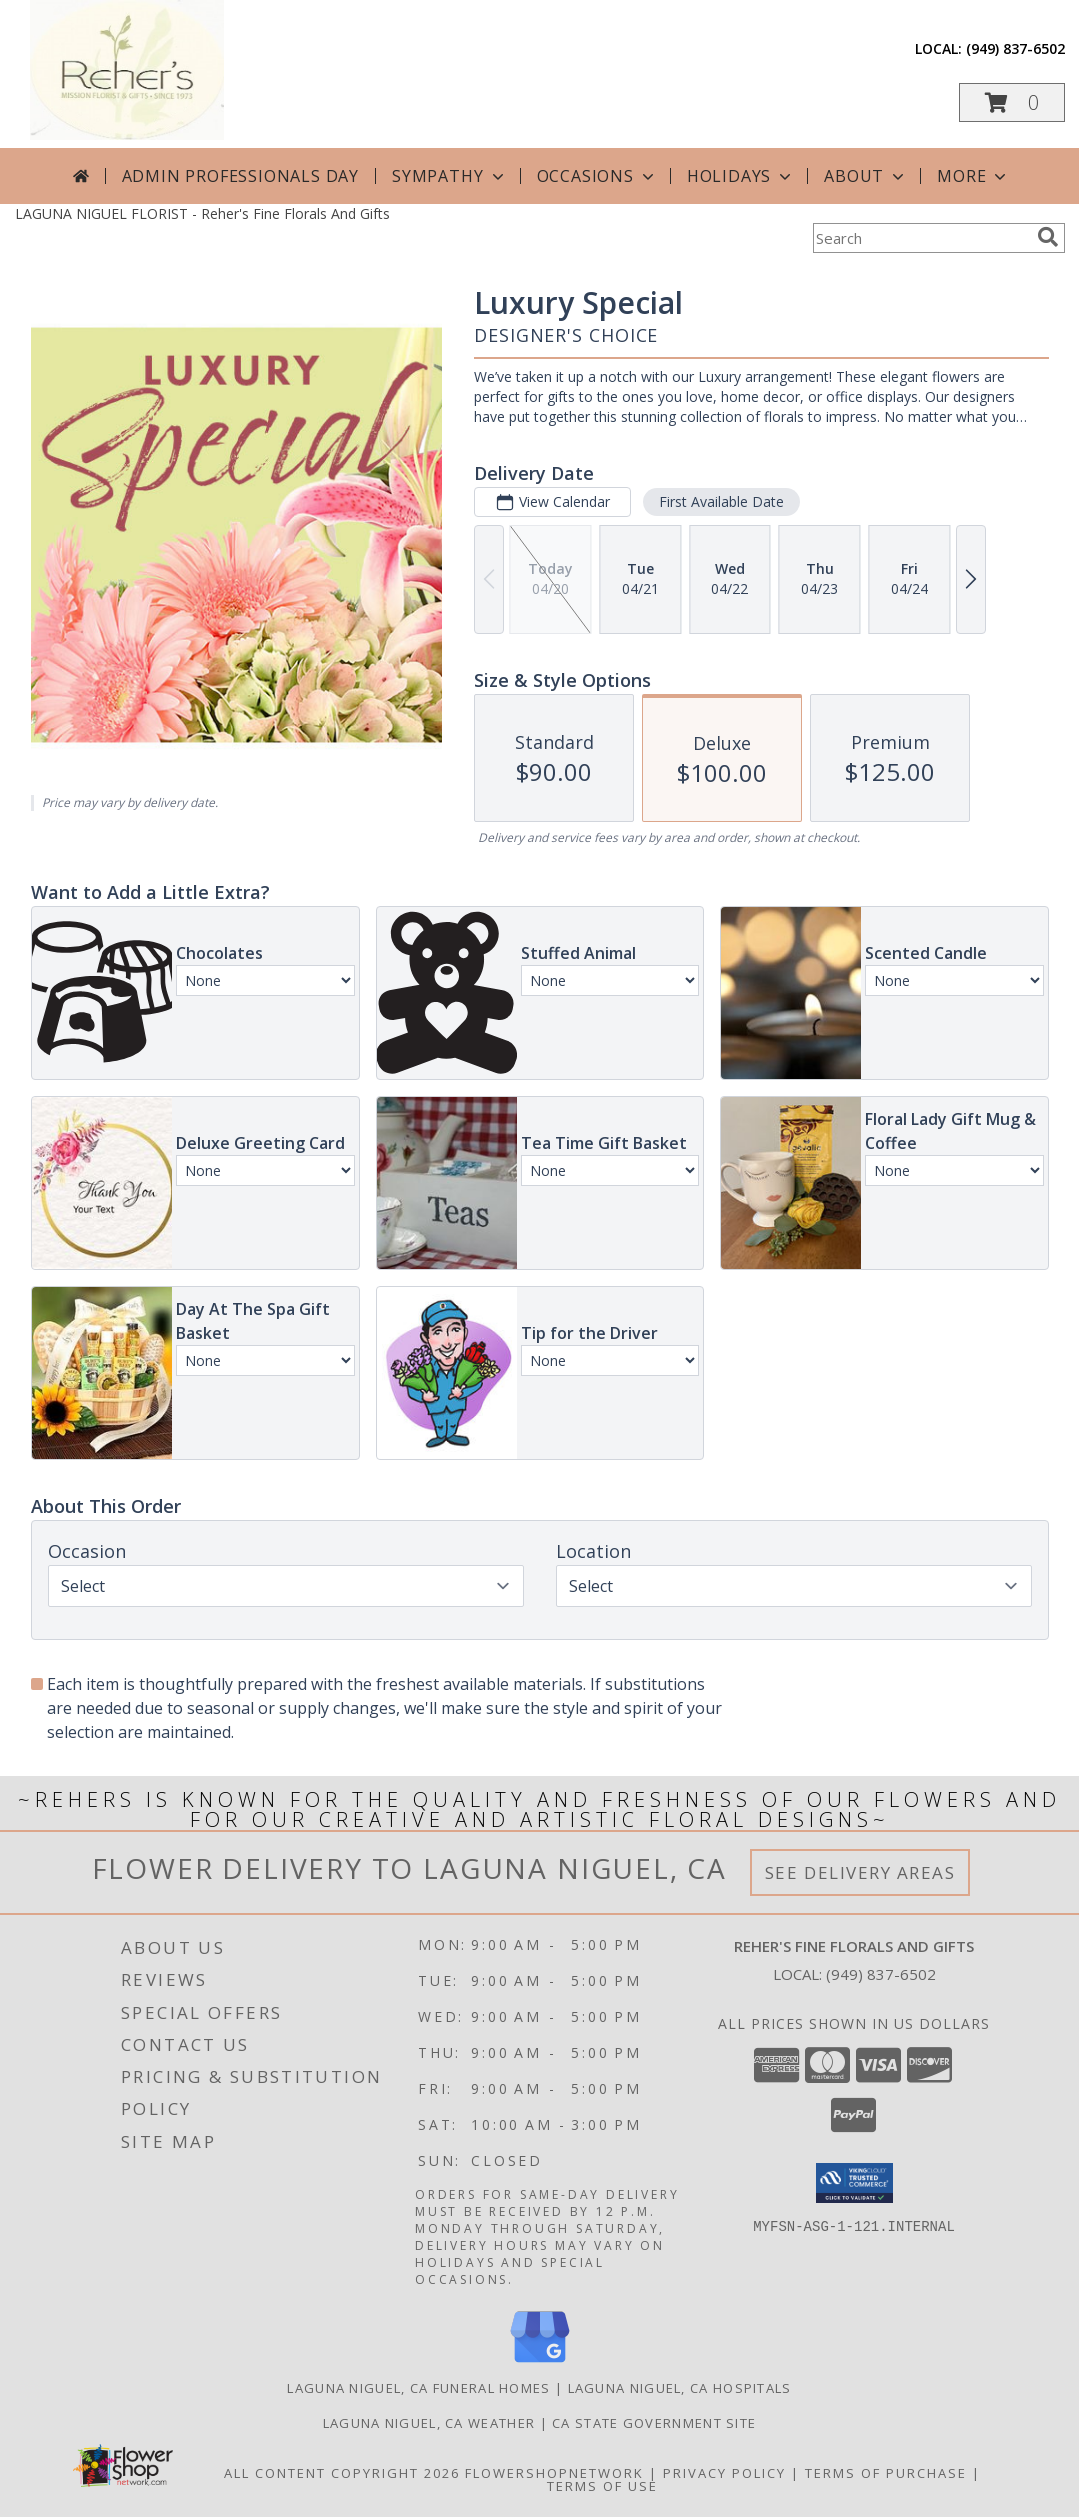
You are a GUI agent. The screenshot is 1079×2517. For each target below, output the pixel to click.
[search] (1048, 237)
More (973, 176)
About (866, 176)
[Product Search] (921, 238)
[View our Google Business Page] (540, 2363)
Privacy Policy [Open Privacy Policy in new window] (724, 2473)
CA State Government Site (654, 2423)
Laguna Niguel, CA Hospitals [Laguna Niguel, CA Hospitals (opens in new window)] (680, 2388)
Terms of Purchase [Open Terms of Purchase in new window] (886, 2473)
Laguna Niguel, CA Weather (429, 2423)
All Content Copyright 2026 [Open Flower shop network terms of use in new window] (342, 2473)
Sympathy (449, 176)
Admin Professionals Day (240, 176)
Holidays (741, 176)
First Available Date (720, 501)
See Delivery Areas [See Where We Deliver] (860, 1872)
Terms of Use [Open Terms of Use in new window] (602, 2486)
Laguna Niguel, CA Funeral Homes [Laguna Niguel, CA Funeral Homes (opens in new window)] (418, 2388)
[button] (1012, 102)
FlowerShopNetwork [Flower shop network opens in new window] (554, 2473)
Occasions (597, 176)
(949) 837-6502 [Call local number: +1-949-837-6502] (1015, 48)
